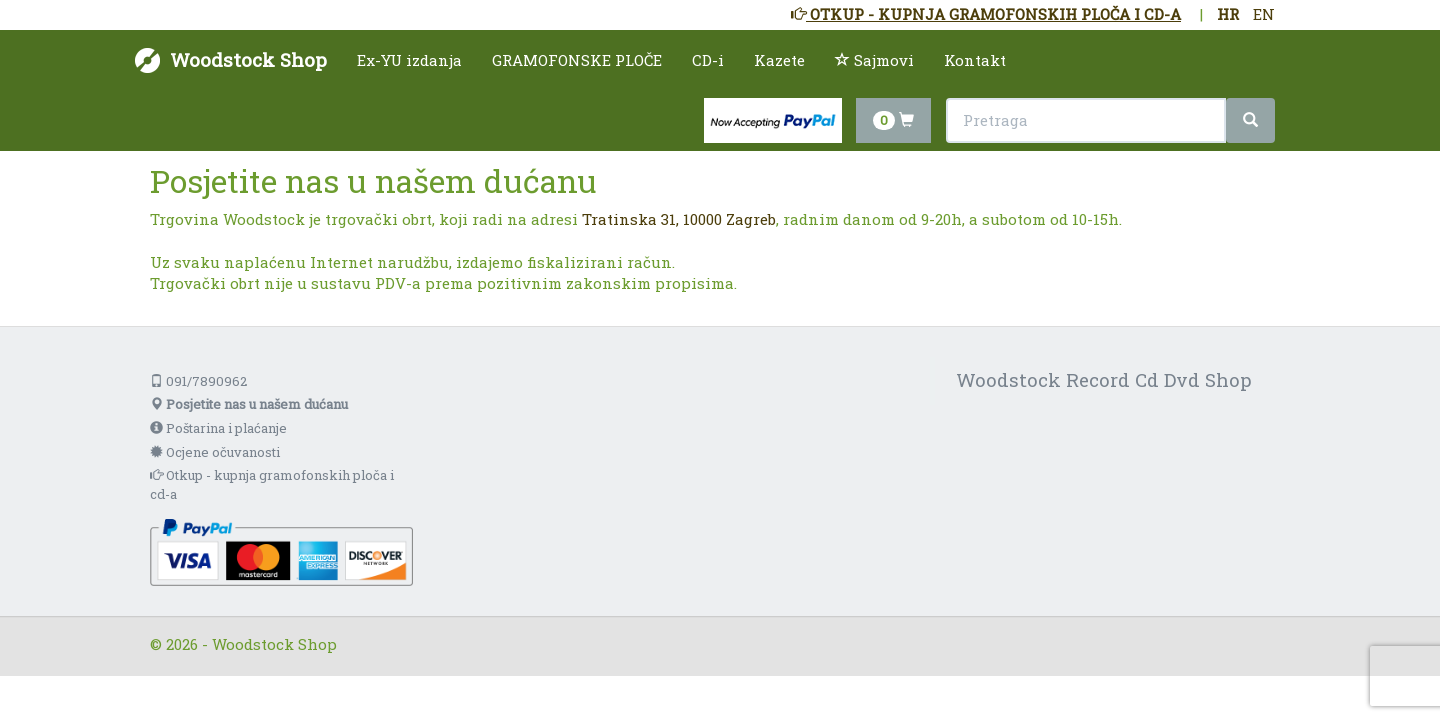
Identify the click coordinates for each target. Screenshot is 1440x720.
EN (1264, 14)
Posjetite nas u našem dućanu (249, 404)
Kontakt (975, 60)
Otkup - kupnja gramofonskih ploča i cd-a (272, 484)
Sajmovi (874, 60)
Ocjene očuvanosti (215, 452)
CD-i (708, 60)
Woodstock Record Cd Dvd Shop (1104, 379)
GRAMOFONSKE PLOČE (577, 60)
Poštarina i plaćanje (218, 428)
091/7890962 (198, 381)
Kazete (779, 60)
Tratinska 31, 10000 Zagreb (679, 219)
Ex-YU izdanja (409, 60)
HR (1228, 14)
